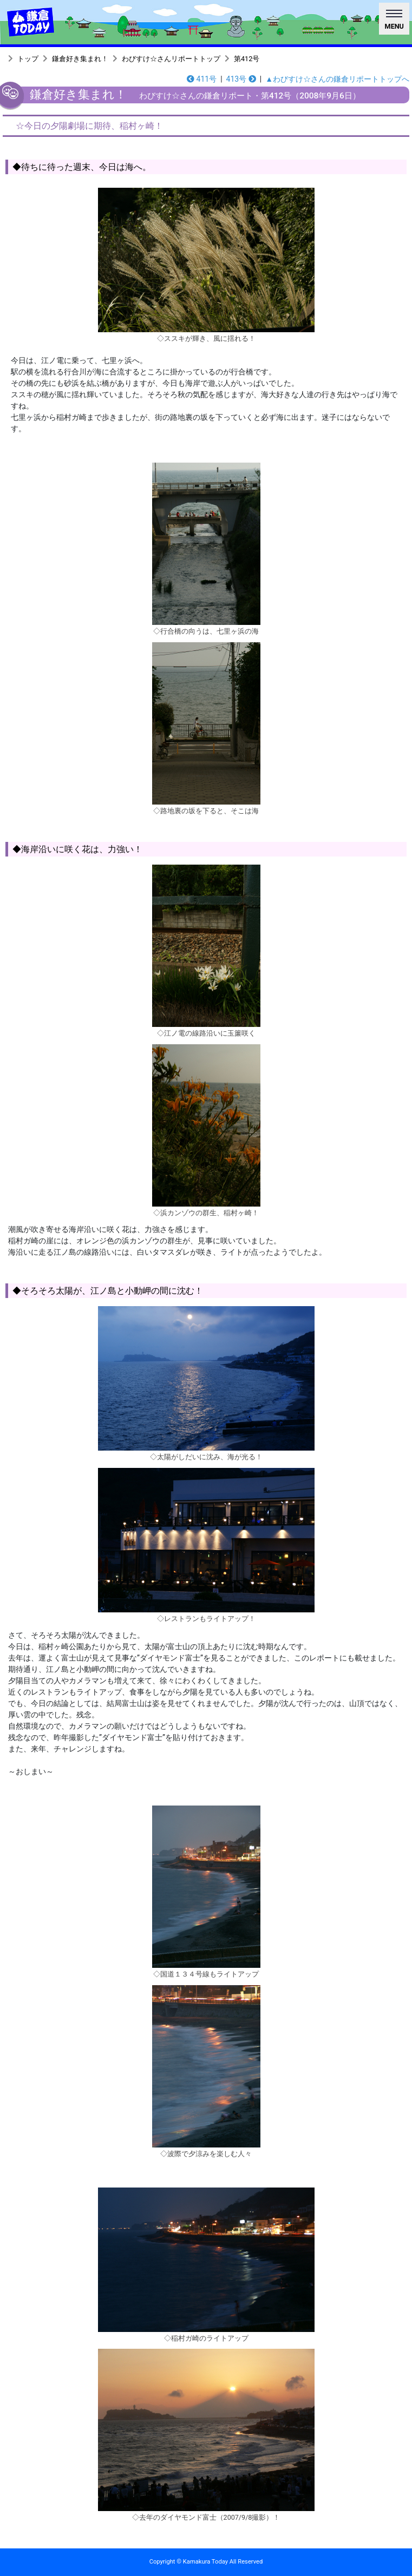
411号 (202, 79)
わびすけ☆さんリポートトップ (171, 59)
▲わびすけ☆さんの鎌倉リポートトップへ (337, 79)
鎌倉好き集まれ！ (80, 59)
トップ (27, 59)
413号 (241, 79)
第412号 (246, 59)
